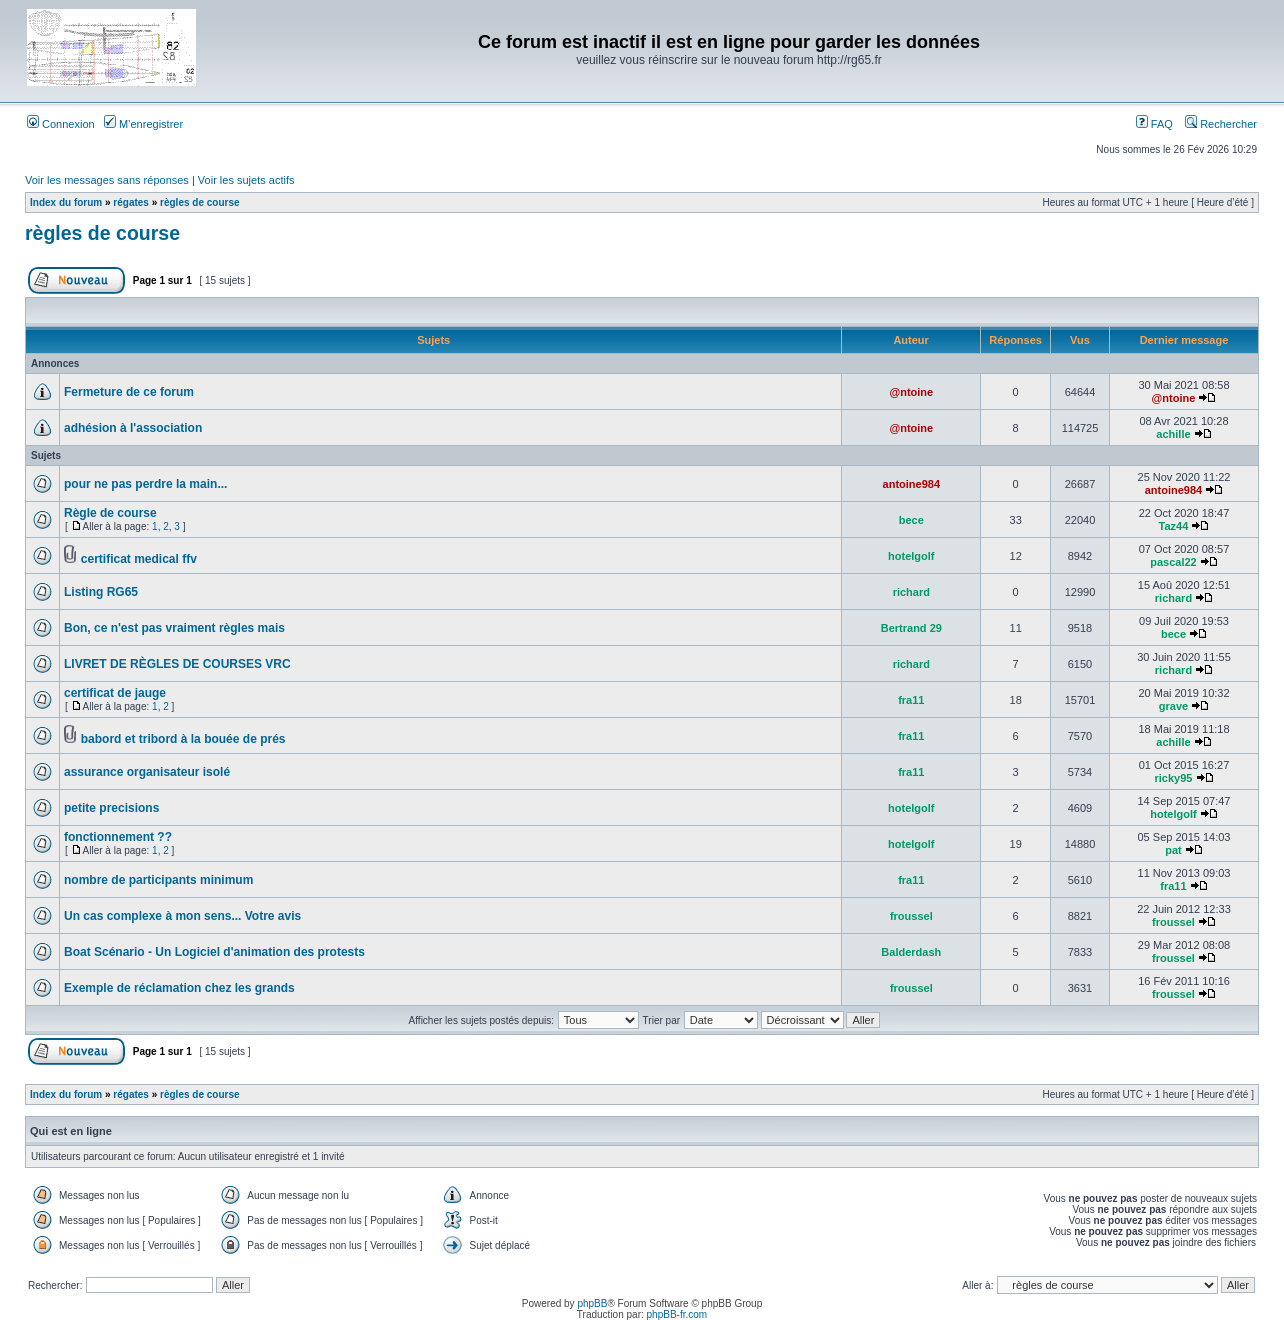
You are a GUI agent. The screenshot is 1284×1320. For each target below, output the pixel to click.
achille (1173, 434)
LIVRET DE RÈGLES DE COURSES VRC (177, 664)
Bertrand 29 (911, 628)
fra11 (911, 700)
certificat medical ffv (139, 559)
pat (1173, 850)
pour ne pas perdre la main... (145, 484)
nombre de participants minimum (158, 880)
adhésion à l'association (133, 428)
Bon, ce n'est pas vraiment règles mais (174, 628)
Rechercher (1221, 124)
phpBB (592, 1303)
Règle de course (110, 513)
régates (131, 202)
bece (911, 520)
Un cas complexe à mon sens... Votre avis (182, 916)
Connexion (61, 124)
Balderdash (911, 952)
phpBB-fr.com (677, 1314)
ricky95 (1174, 778)
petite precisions (111, 808)
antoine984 (911, 484)
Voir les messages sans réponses (107, 180)
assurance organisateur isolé (147, 772)
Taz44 (1174, 526)
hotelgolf (911, 556)
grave (1173, 706)
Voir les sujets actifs (246, 180)
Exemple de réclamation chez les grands (179, 988)
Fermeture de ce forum (129, 392)
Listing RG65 (101, 592)
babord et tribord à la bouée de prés (183, 739)
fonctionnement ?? (118, 837)
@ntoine (911, 392)
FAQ (1154, 124)
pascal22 (1173, 562)
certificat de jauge (115, 693)
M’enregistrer (143, 124)
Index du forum (66, 202)
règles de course (199, 202)
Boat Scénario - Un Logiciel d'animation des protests (214, 952)
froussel (911, 916)
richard (911, 592)
